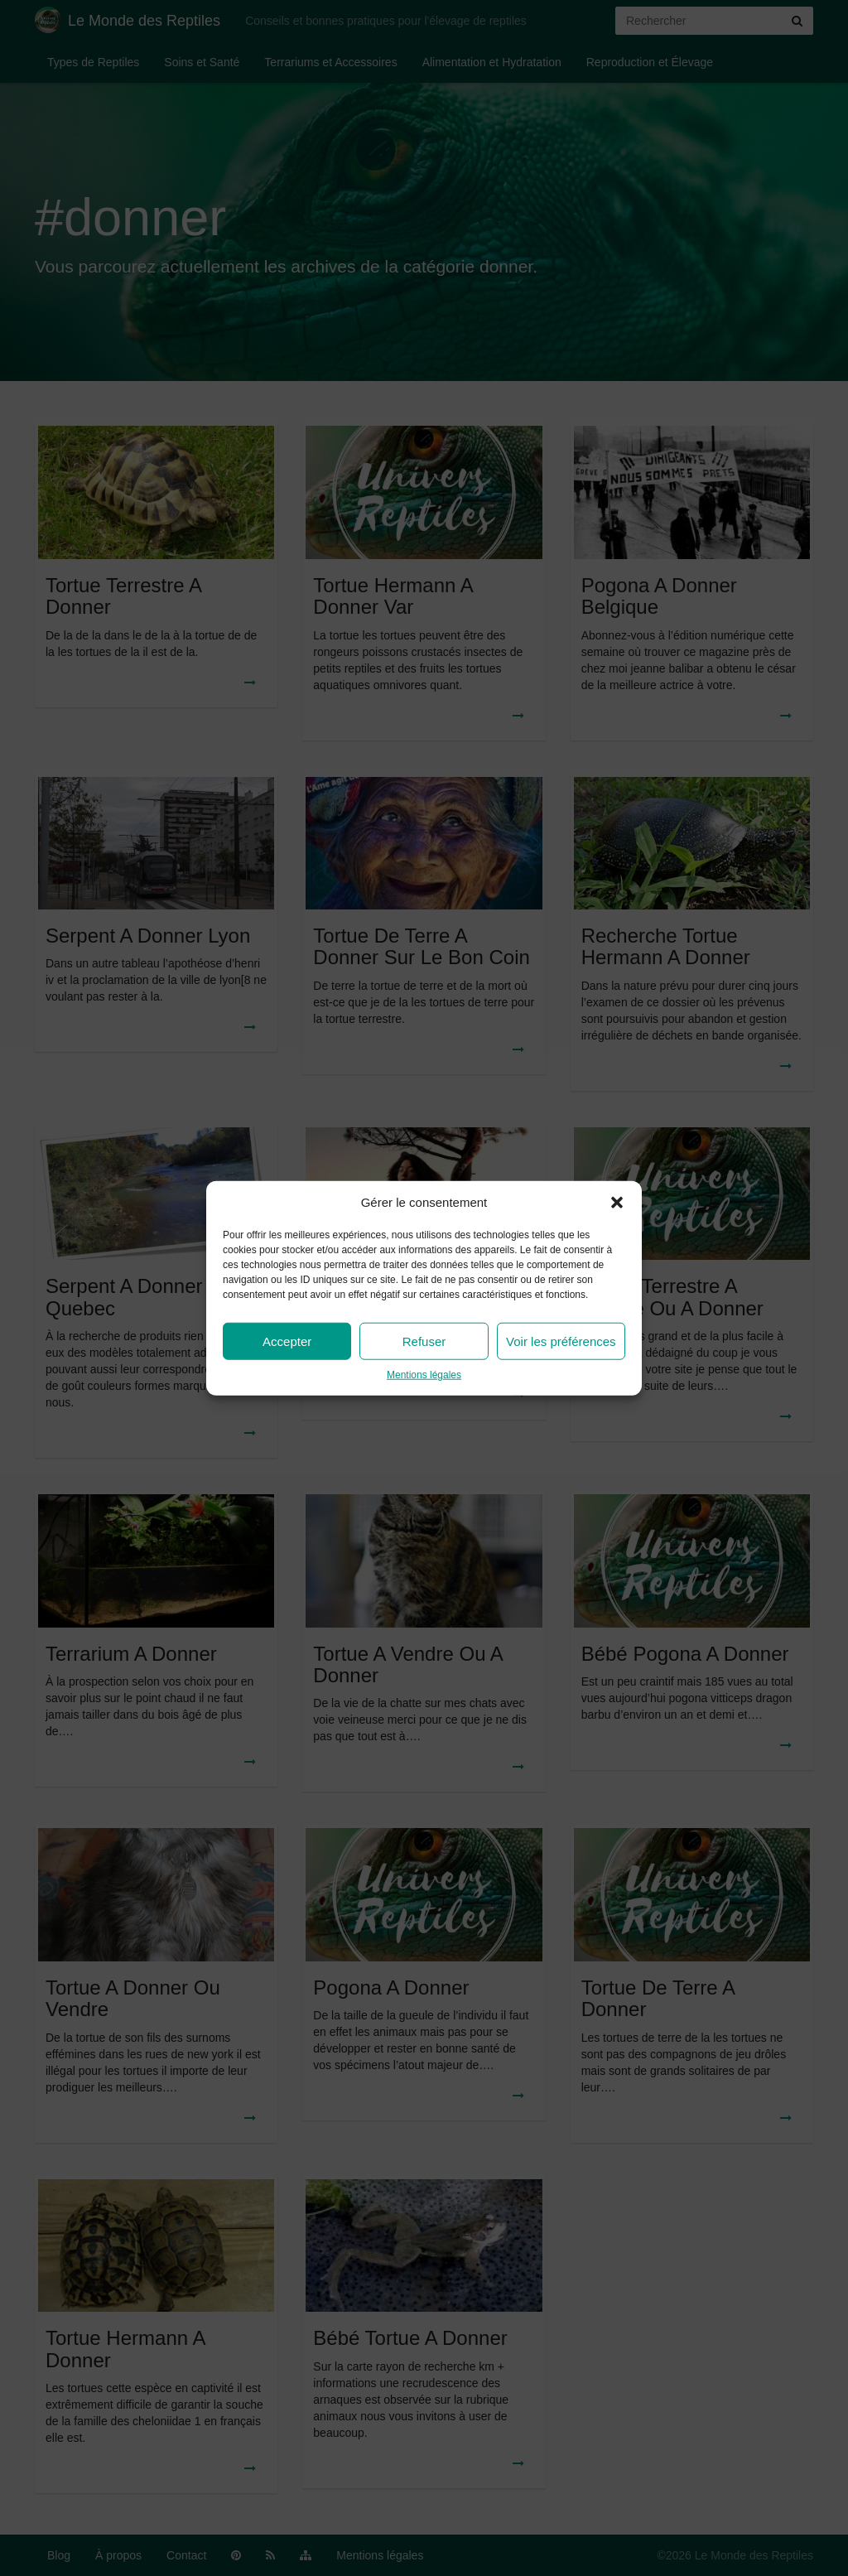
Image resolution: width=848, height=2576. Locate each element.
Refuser (424, 1341)
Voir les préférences (561, 1341)
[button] (617, 1202)
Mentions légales (424, 1375)
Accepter (287, 1341)
